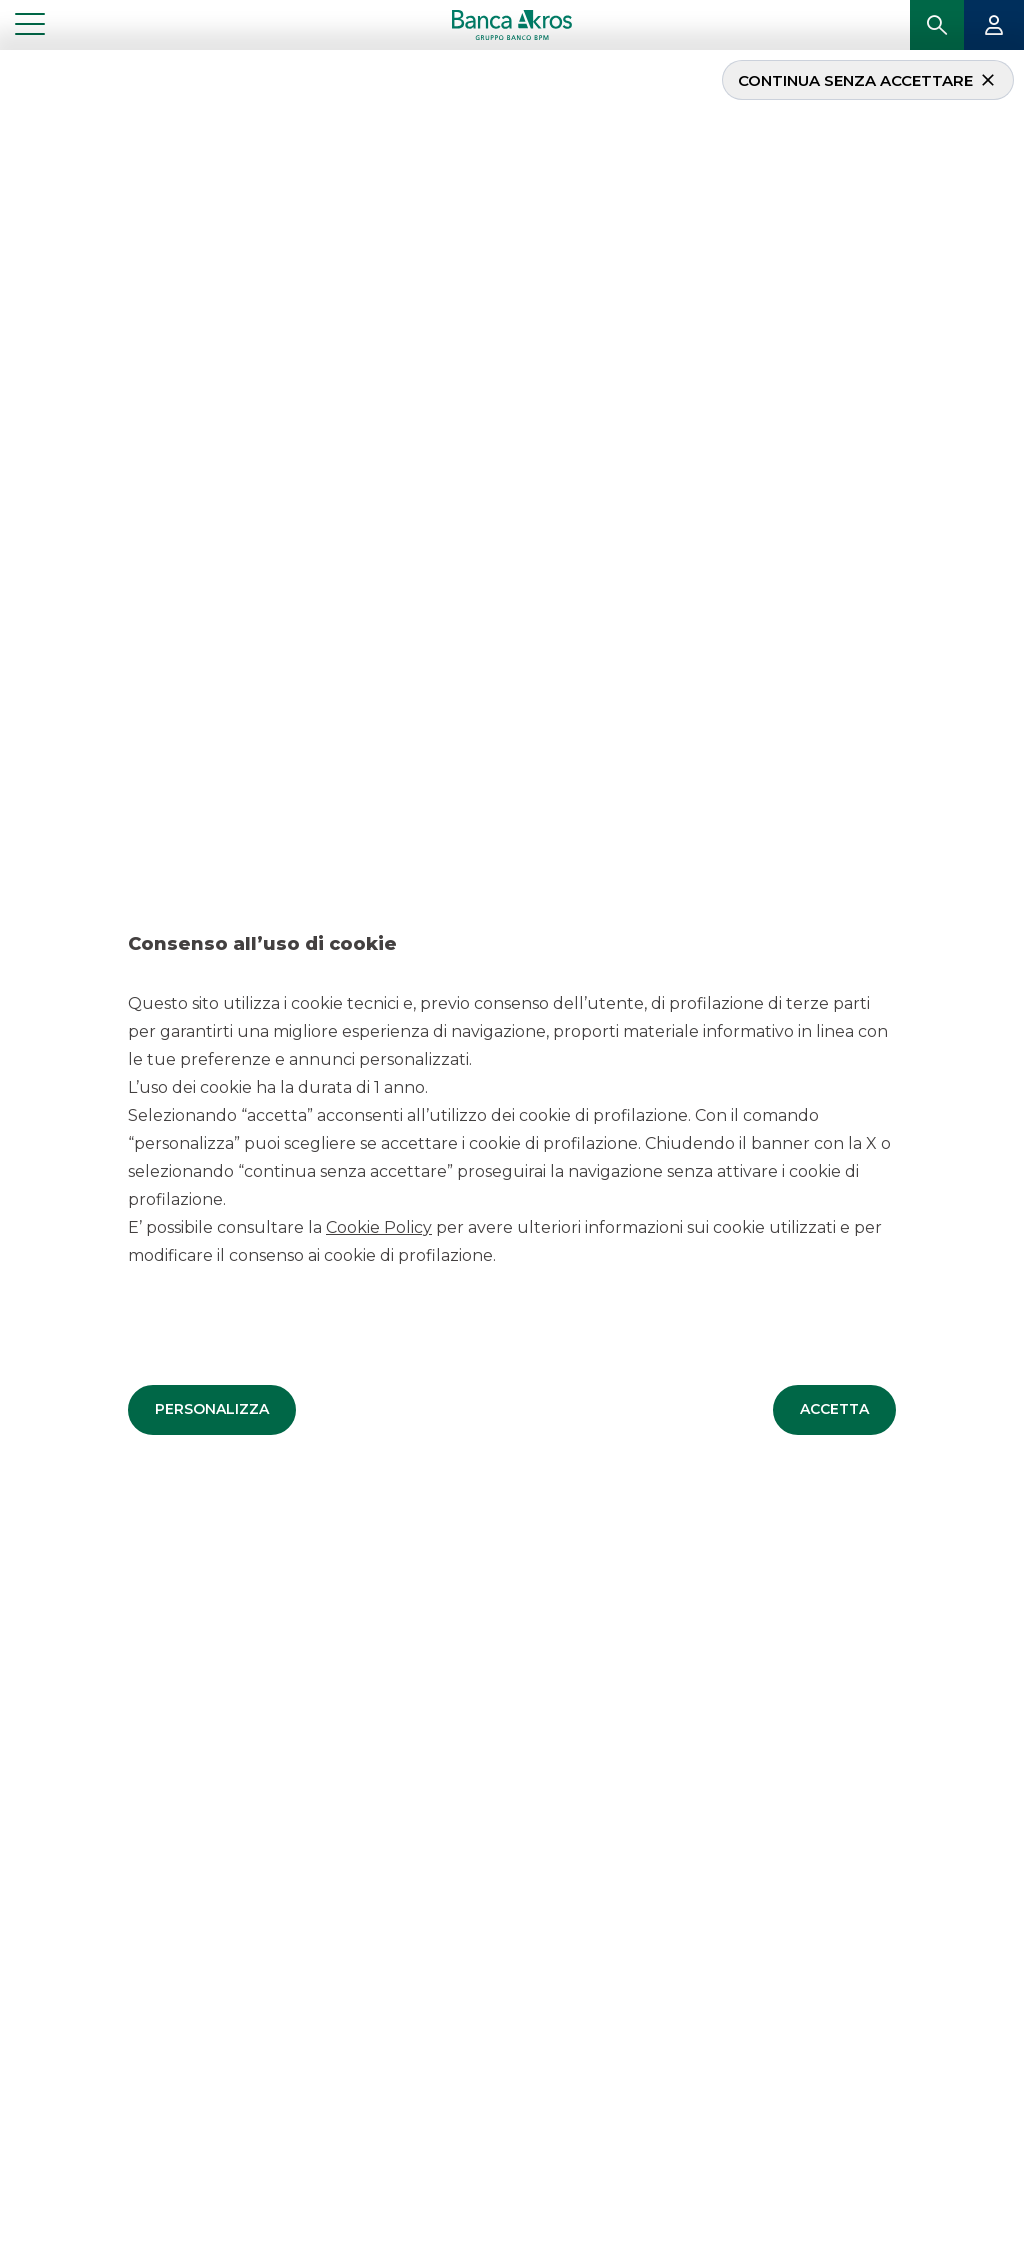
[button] (212, 1409)
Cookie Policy (379, 1226)
